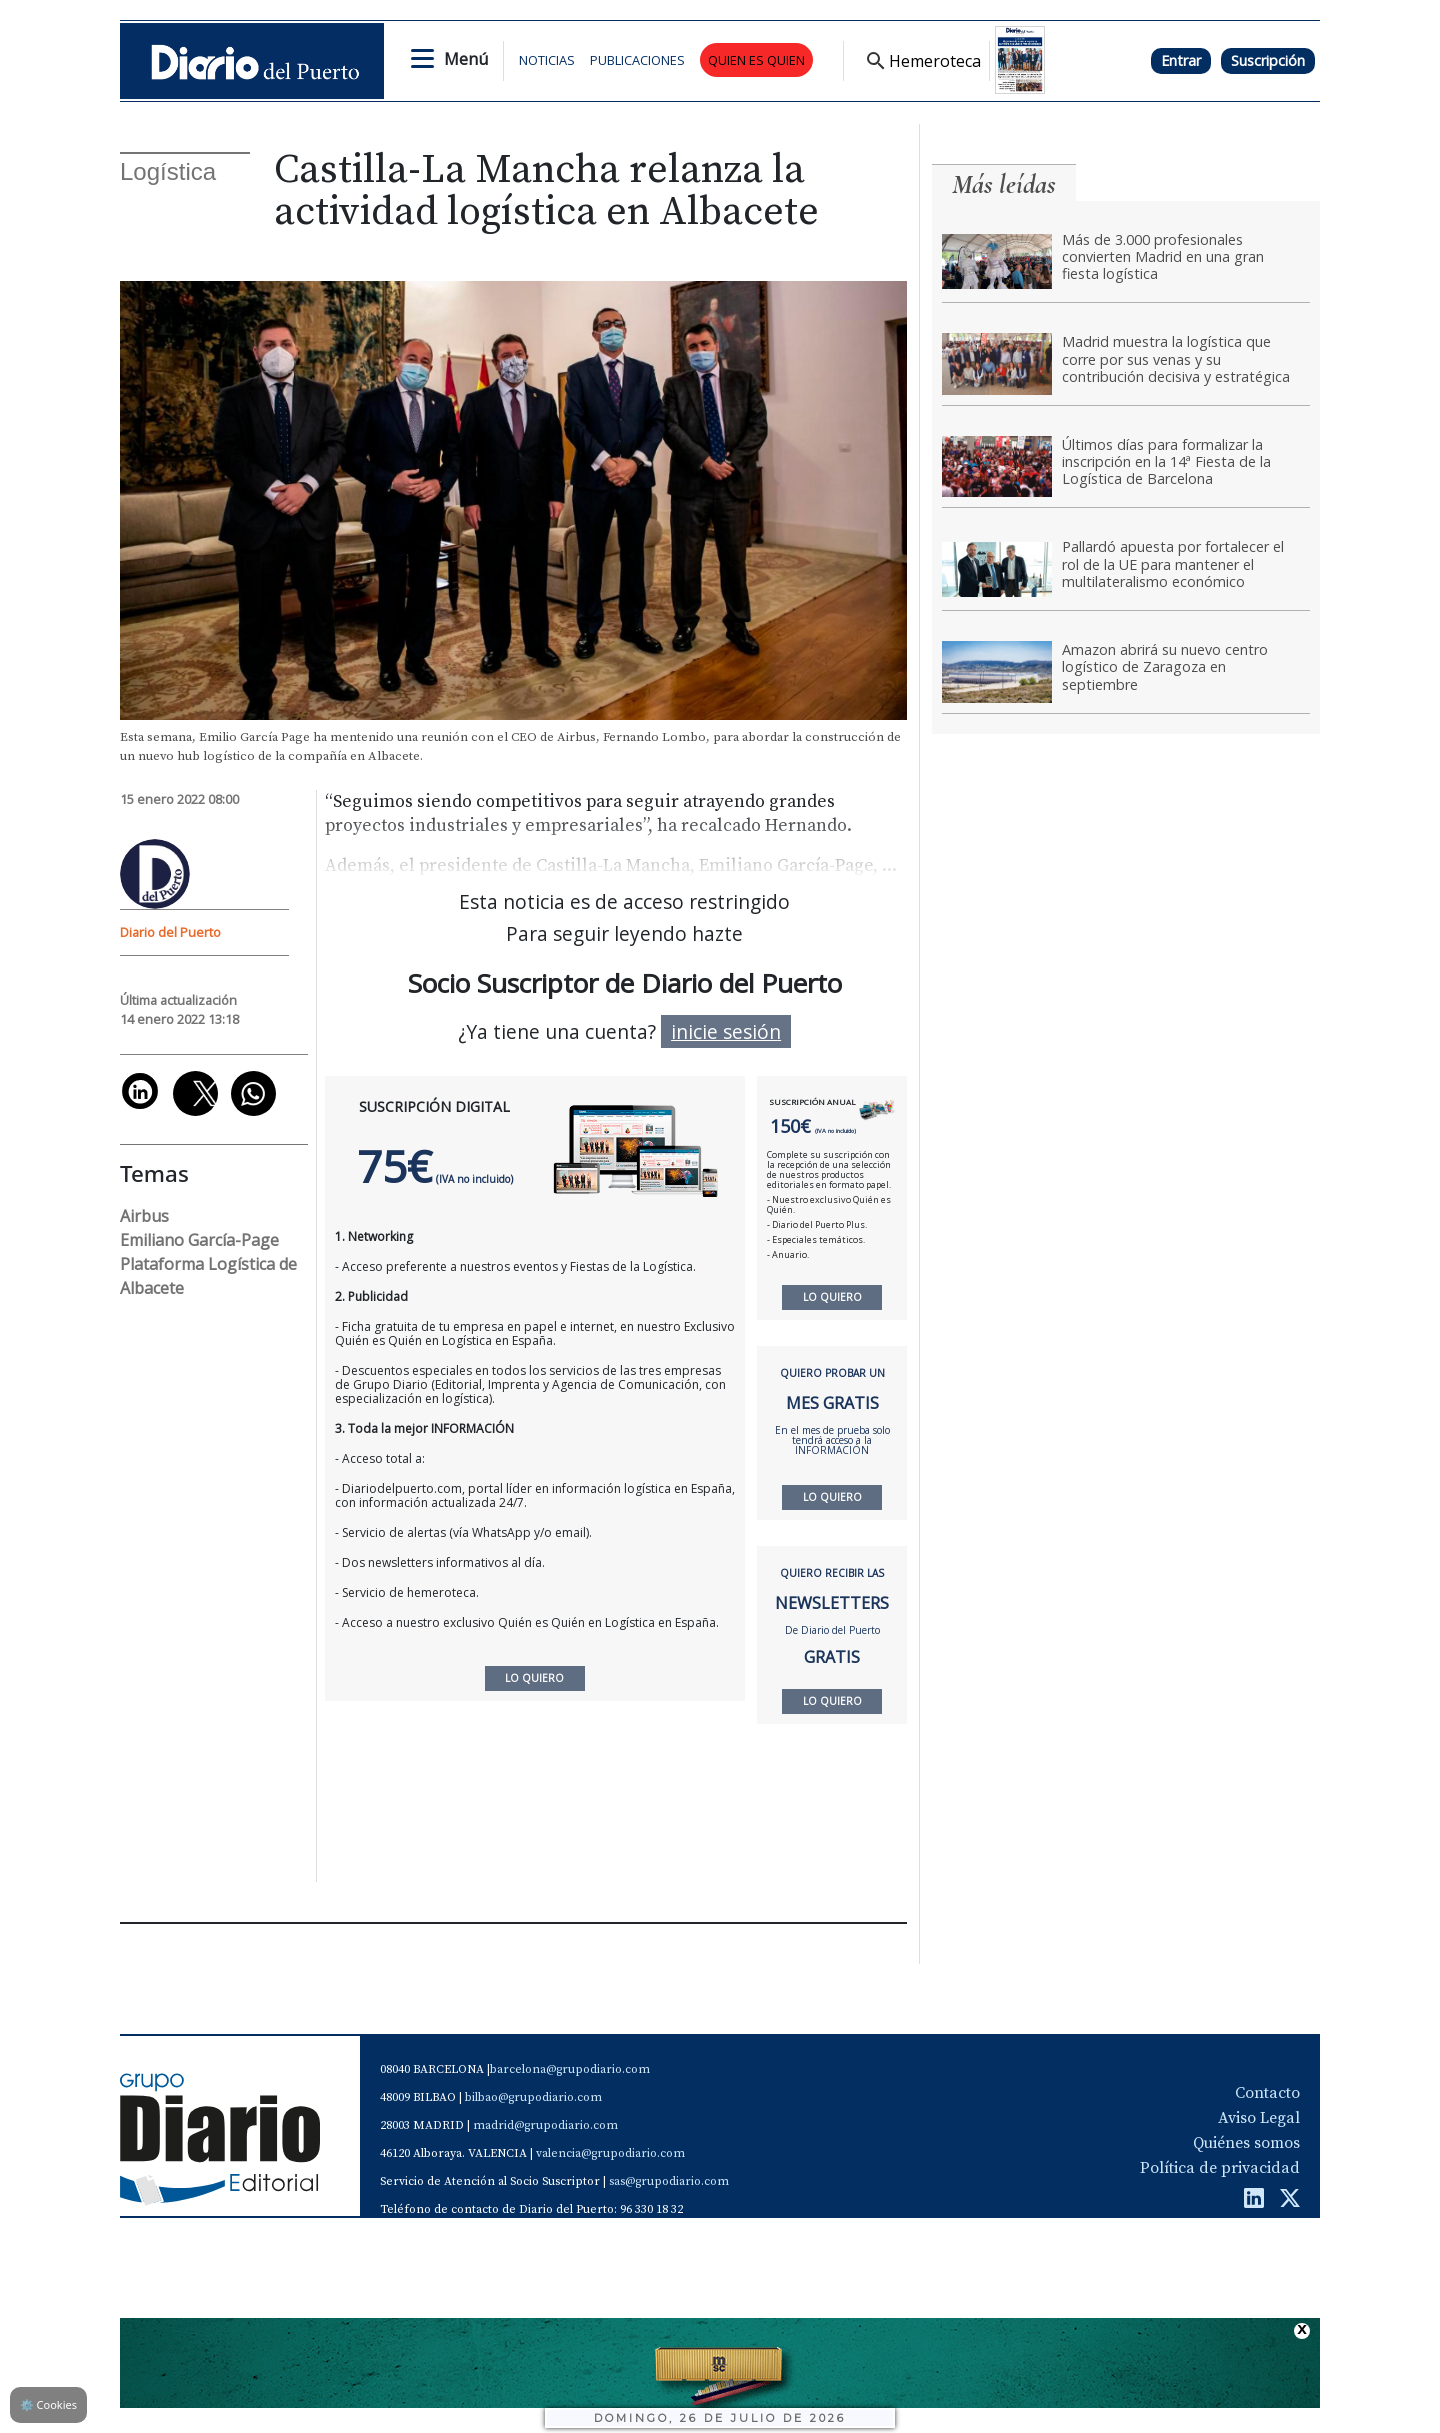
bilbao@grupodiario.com (533, 2097)
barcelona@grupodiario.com (570, 2069)
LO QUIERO (832, 1297)
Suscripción (1268, 60)
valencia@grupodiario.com (610, 2153)
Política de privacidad (1220, 2168)
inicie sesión (726, 1031)
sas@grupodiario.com (669, 2181)
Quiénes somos (1246, 2143)
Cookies (48, 2404)
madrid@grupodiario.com (545, 2125)
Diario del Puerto (170, 932)
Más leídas (1004, 184)
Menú (466, 59)
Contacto (1267, 2093)
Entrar (1181, 60)
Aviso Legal (1259, 2118)
